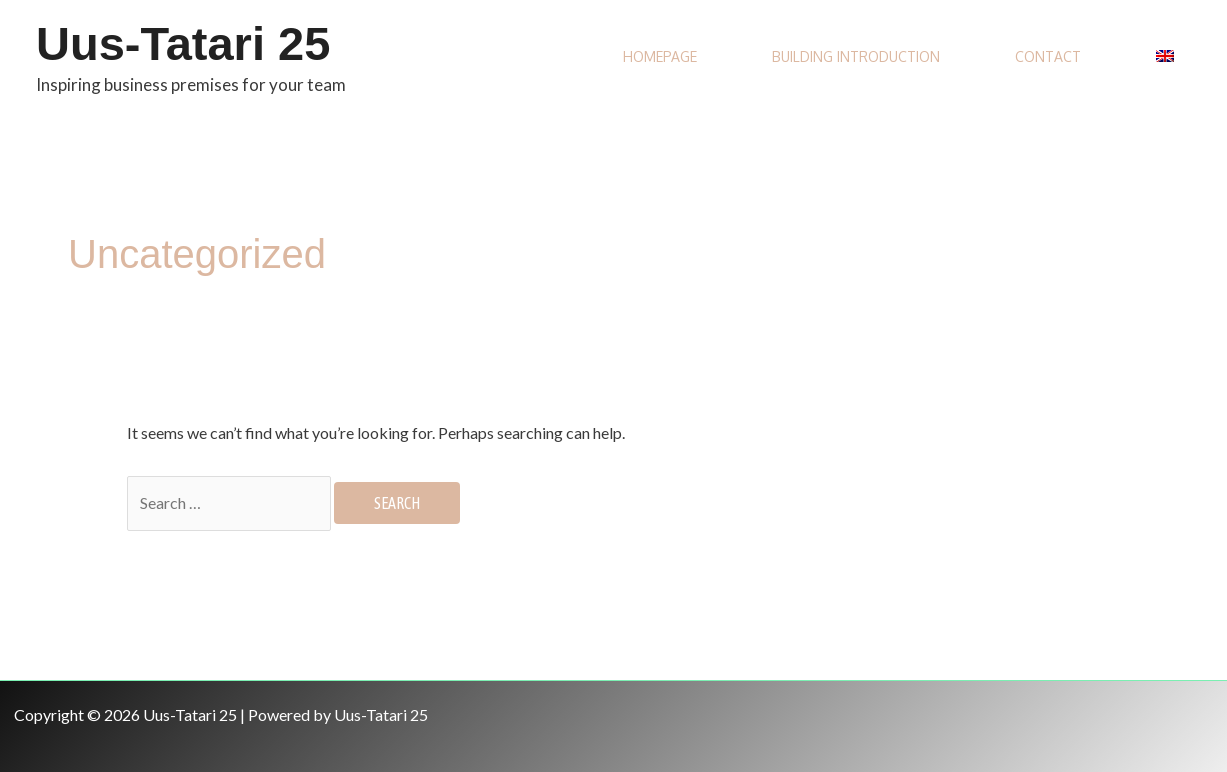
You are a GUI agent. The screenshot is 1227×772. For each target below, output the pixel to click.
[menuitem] (1167, 57)
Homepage (660, 56)
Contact (1048, 56)
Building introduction (856, 56)
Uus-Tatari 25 (183, 43)
